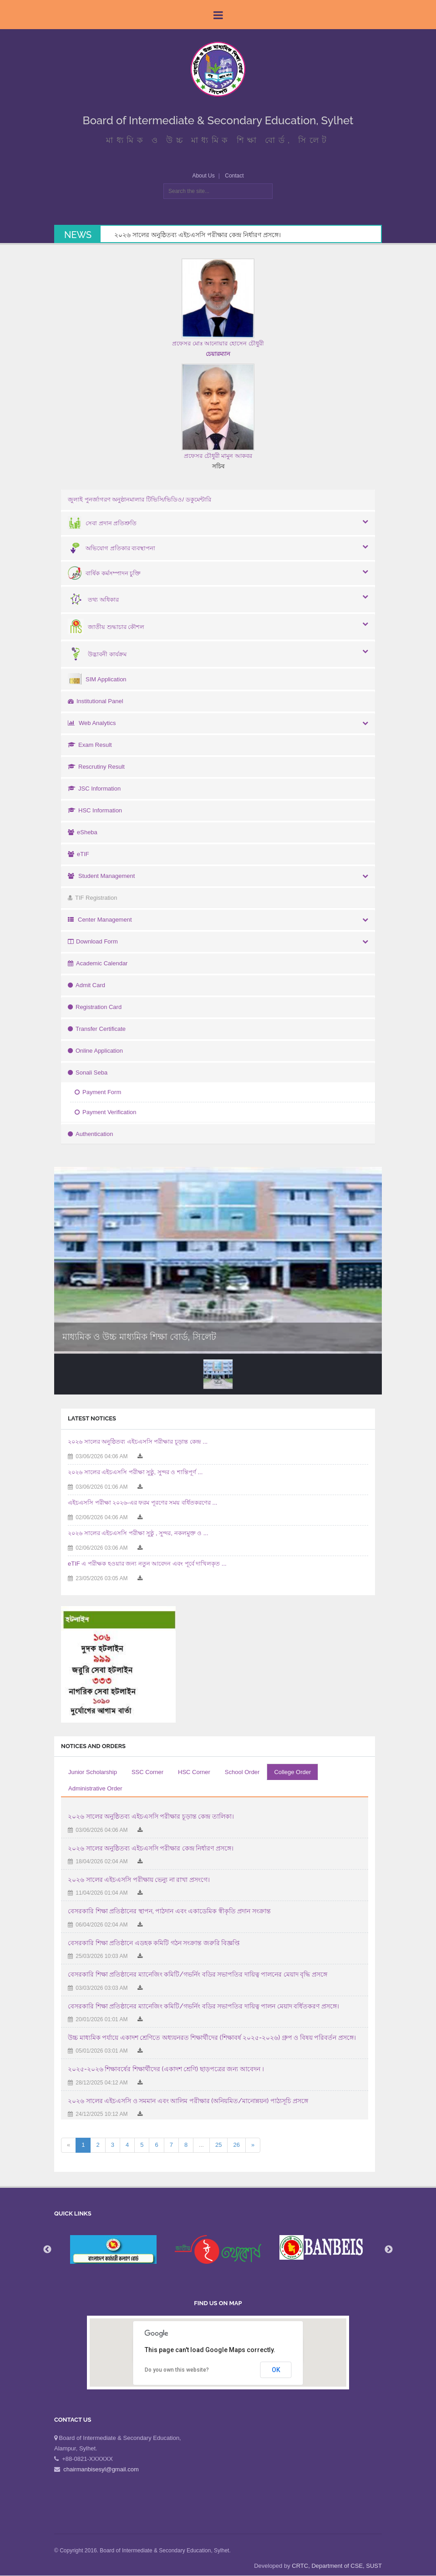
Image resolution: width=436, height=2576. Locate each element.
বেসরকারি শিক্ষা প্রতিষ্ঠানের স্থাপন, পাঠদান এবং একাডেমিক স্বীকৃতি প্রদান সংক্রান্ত (169, 1911)
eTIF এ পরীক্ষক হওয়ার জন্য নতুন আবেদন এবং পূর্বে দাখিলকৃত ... (147, 1563)
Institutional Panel (95, 701)
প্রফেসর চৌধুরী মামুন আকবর (218, 455)
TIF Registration (92, 897)
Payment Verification (106, 1112)
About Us (203, 175)
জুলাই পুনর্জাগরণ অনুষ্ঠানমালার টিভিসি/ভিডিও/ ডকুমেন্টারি (139, 499)
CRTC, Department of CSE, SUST (337, 2565)
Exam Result (90, 744)
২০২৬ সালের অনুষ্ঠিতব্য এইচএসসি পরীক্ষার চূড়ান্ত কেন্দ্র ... (138, 1441)
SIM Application (97, 679)
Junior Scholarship (92, 1772)
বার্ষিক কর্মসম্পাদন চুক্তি (104, 573)
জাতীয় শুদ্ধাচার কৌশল (106, 627)
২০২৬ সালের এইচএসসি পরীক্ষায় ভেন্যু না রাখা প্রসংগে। (139, 1879)
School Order (242, 1772)
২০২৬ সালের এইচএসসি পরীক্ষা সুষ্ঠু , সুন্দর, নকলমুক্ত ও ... (138, 1533)
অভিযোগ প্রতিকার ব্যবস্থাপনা (111, 548)
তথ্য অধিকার (93, 599)
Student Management (101, 875)
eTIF (78, 854)
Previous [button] (47, 2249)
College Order (292, 1772)
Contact (234, 175)
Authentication (90, 1134)
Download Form (93, 941)
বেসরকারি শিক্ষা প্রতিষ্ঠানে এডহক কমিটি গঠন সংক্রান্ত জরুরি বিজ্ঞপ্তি (154, 1943)
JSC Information (94, 788)
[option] (218, 2249)
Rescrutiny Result (96, 766)
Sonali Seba (87, 1072)
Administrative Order (95, 1788)
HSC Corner (194, 1772)
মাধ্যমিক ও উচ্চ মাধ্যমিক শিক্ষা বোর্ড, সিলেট (139, 1337)
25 (218, 2144)
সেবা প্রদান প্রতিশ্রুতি (102, 523)
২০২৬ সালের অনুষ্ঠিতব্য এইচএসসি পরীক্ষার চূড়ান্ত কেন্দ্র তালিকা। (151, 1816)
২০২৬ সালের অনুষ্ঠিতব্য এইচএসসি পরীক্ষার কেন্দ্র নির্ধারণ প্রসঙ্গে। (197, 234)
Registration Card (95, 1007)
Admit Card (86, 985)
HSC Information (95, 810)
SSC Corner (147, 1772)
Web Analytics (92, 723)
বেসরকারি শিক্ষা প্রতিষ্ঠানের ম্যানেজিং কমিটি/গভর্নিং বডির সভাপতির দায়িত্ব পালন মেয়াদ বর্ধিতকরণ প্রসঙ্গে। (203, 2006)
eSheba (82, 832)
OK (276, 2369)
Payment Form (98, 1092)
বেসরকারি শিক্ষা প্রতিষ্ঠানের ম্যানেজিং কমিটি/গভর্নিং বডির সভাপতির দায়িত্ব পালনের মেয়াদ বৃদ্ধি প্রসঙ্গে (197, 1974)
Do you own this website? (177, 2370)
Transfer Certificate (97, 1028)
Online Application (95, 1050)
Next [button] (388, 2249)
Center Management (100, 919)
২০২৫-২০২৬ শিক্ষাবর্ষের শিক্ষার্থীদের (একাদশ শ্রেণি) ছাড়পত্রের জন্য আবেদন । (166, 2069)
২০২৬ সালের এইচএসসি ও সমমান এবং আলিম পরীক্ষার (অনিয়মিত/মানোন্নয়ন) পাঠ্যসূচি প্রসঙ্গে (188, 2100)
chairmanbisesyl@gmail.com (101, 2469)
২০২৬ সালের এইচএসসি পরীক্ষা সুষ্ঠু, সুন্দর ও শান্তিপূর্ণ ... (135, 1472)
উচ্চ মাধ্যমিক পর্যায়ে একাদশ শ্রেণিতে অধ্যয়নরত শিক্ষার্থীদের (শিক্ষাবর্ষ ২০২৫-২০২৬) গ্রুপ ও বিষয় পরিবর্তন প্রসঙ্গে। (212, 2037)
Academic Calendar (97, 963)
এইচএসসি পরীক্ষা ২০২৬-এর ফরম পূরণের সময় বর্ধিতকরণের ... (142, 1502)
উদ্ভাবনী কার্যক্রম (97, 654)
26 (236, 2144)
